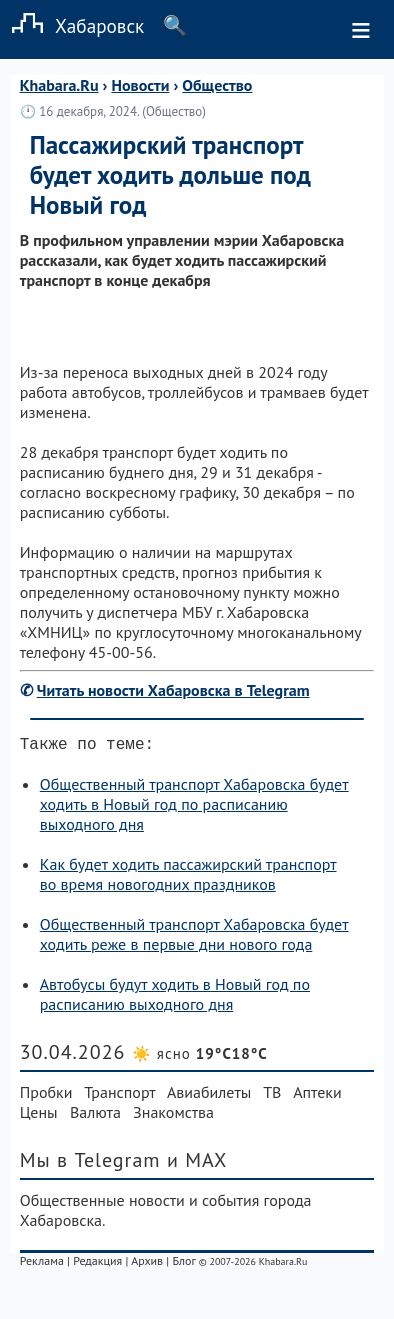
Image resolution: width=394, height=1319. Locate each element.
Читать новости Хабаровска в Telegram (173, 690)
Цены (39, 1116)
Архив (147, 1264)
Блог (183, 1264)
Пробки (46, 1096)
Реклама (42, 1264)
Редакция (97, 1264)
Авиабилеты (209, 1096)
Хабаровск (72, 25)
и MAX (197, 1164)
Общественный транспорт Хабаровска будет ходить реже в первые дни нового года (194, 938)
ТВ (272, 1096)
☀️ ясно (200, 1057)
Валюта (95, 1116)
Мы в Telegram (90, 1164)
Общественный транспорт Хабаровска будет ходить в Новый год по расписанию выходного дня (194, 808)
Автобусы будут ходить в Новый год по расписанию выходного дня (175, 998)
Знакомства (173, 1116)
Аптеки (317, 1096)
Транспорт (119, 1096)
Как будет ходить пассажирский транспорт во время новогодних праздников (188, 878)
